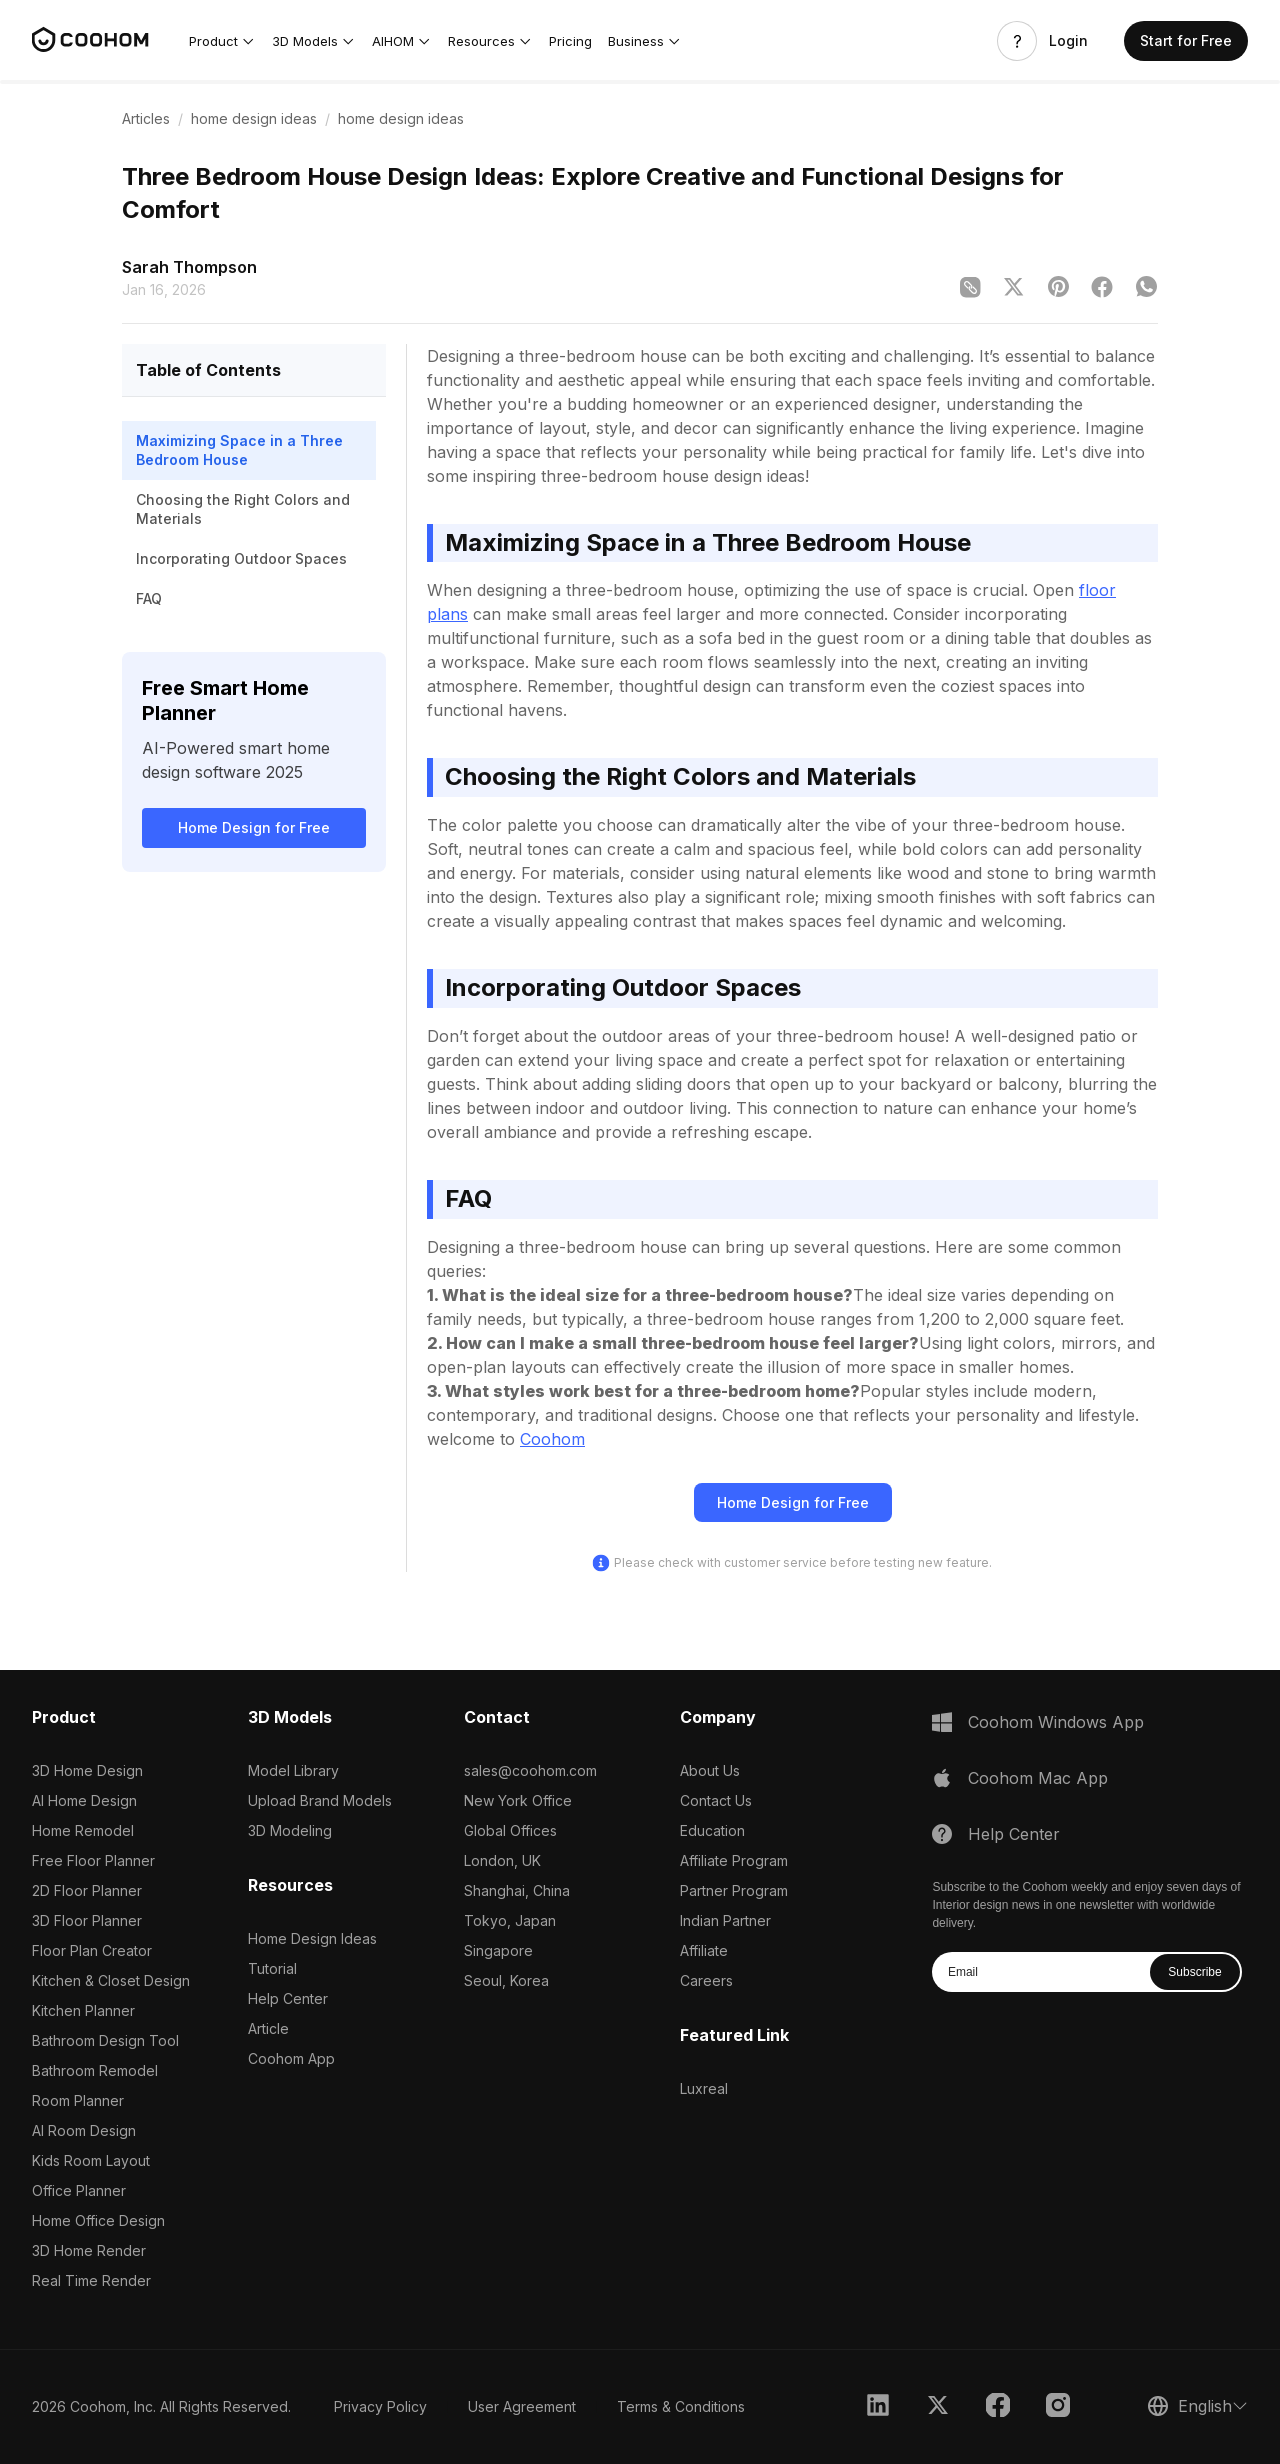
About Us (710, 1770)
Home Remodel (83, 1830)
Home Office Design (98, 2220)
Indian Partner (725, 1920)
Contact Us (716, 1800)
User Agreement (522, 2406)
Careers (706, 1980)
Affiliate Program (734, 1860)
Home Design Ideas (312, 1938)
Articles (146, 118)
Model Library (293, 1770)
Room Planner (78, 2100)
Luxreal (704, 2088)
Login (1068, 41)
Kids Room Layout (91, 2160)
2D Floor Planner (87, 1890)
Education (712, 1830)
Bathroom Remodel (95, 2070)
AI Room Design (84, 2130)
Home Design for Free (254, 827)
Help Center (288, 1998)
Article (268, 2028)
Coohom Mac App (1038, 1778)
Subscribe (1194, 1972)
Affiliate (704, 1950)
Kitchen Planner (83, 2010)
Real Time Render (91, 2280)
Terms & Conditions (681, 2406)
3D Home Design (87, 1770)
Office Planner (79, 2190)
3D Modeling (290, 1830)
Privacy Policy (380, 2406)
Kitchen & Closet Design (111, 1980)
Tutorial (272, 1968)
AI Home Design (84, 1800)
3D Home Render (89, 2250)
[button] (222, 41)
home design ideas (254, 118)
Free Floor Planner (93, 1860)
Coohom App (291, 2058)
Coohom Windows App (1056, 1722)
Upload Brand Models (320, 1800)
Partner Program (734, 1890)
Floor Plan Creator (92, 1950)
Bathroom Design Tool (105, 2040)
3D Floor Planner (87, 1920)
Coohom (552, 1439)
